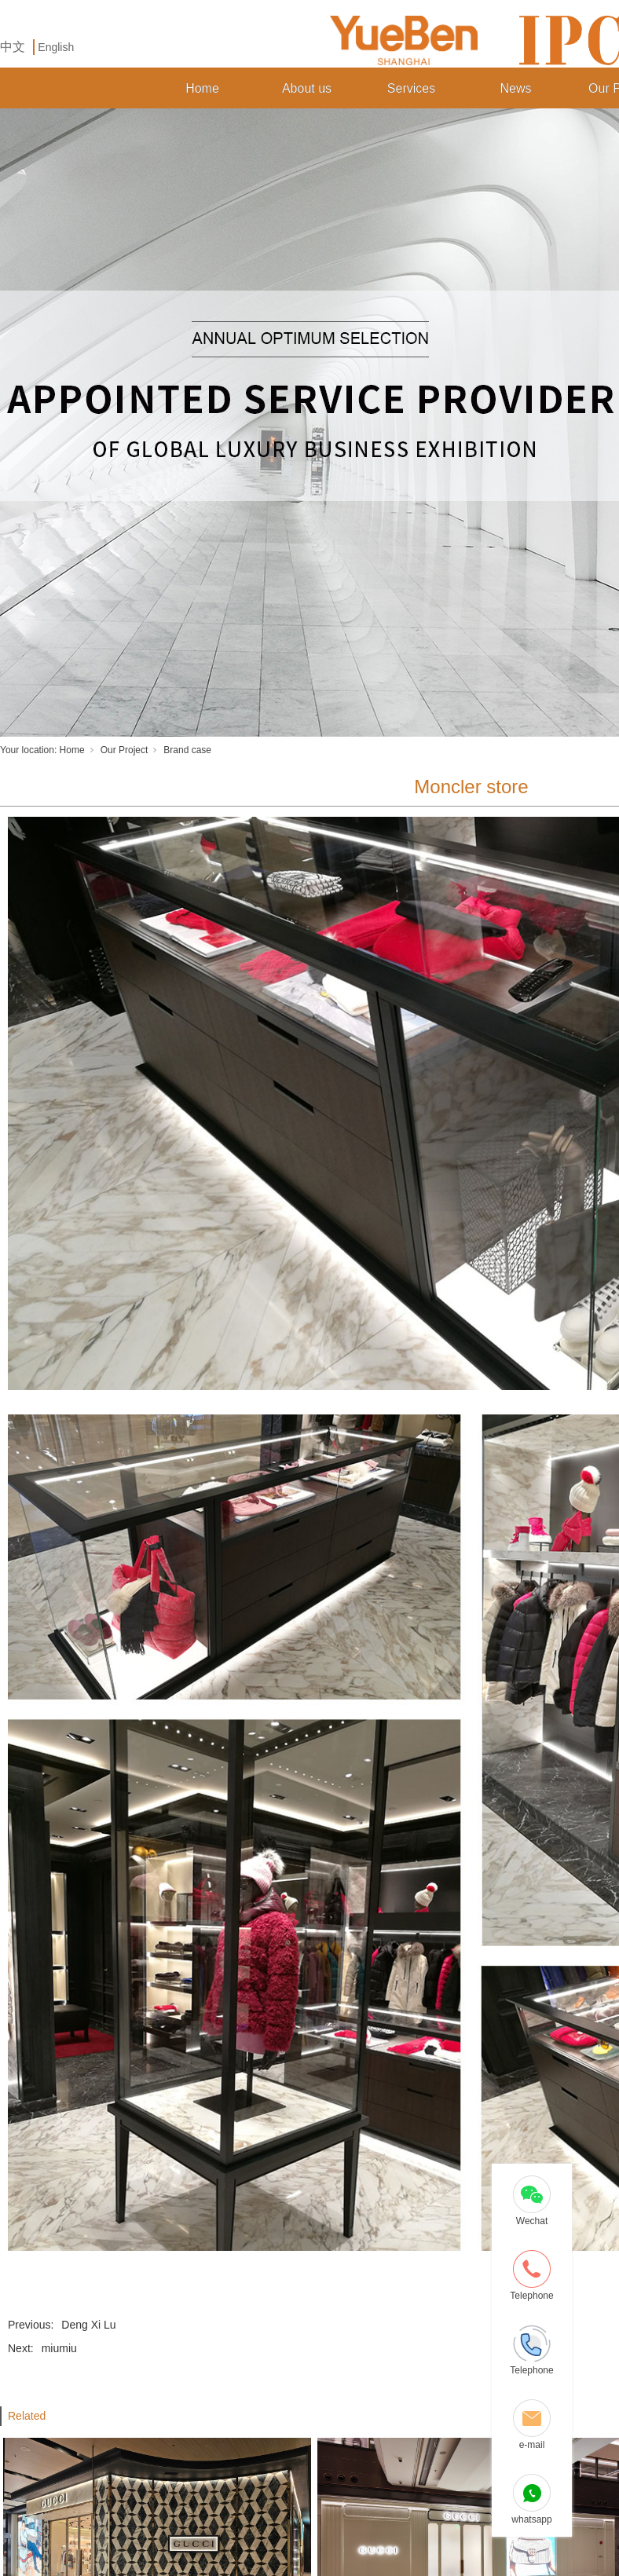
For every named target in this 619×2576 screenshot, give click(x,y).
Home (202, 88)
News (515, 88)
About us (306, 88)
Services (411, 88)
